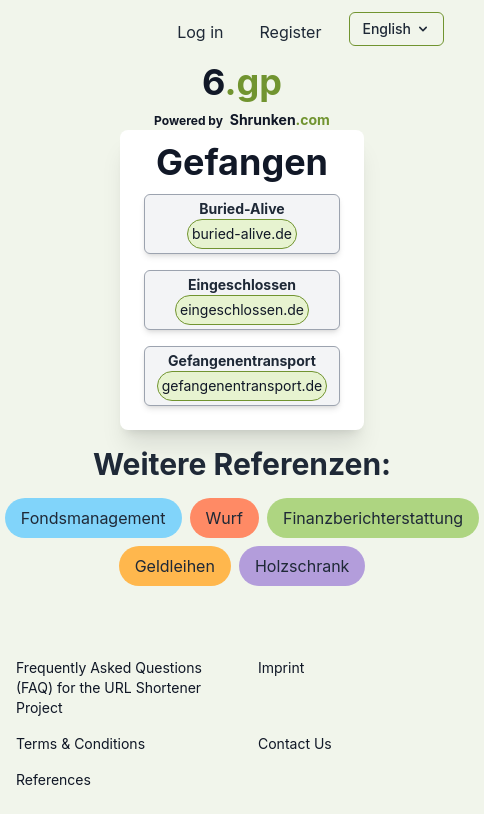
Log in (200, 32)
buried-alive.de (242, 233)
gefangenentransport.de (242, 385)
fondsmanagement (93, 518)
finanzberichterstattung (373, 518)
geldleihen (175, 566)
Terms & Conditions (80, 743)
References (53, 779)
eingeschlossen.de (242, 309)
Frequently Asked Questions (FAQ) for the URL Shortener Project (109, 687)
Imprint (281, 667)
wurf (224, 518)
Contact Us (295, 743)
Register (290, 32)
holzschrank (302, 566)
